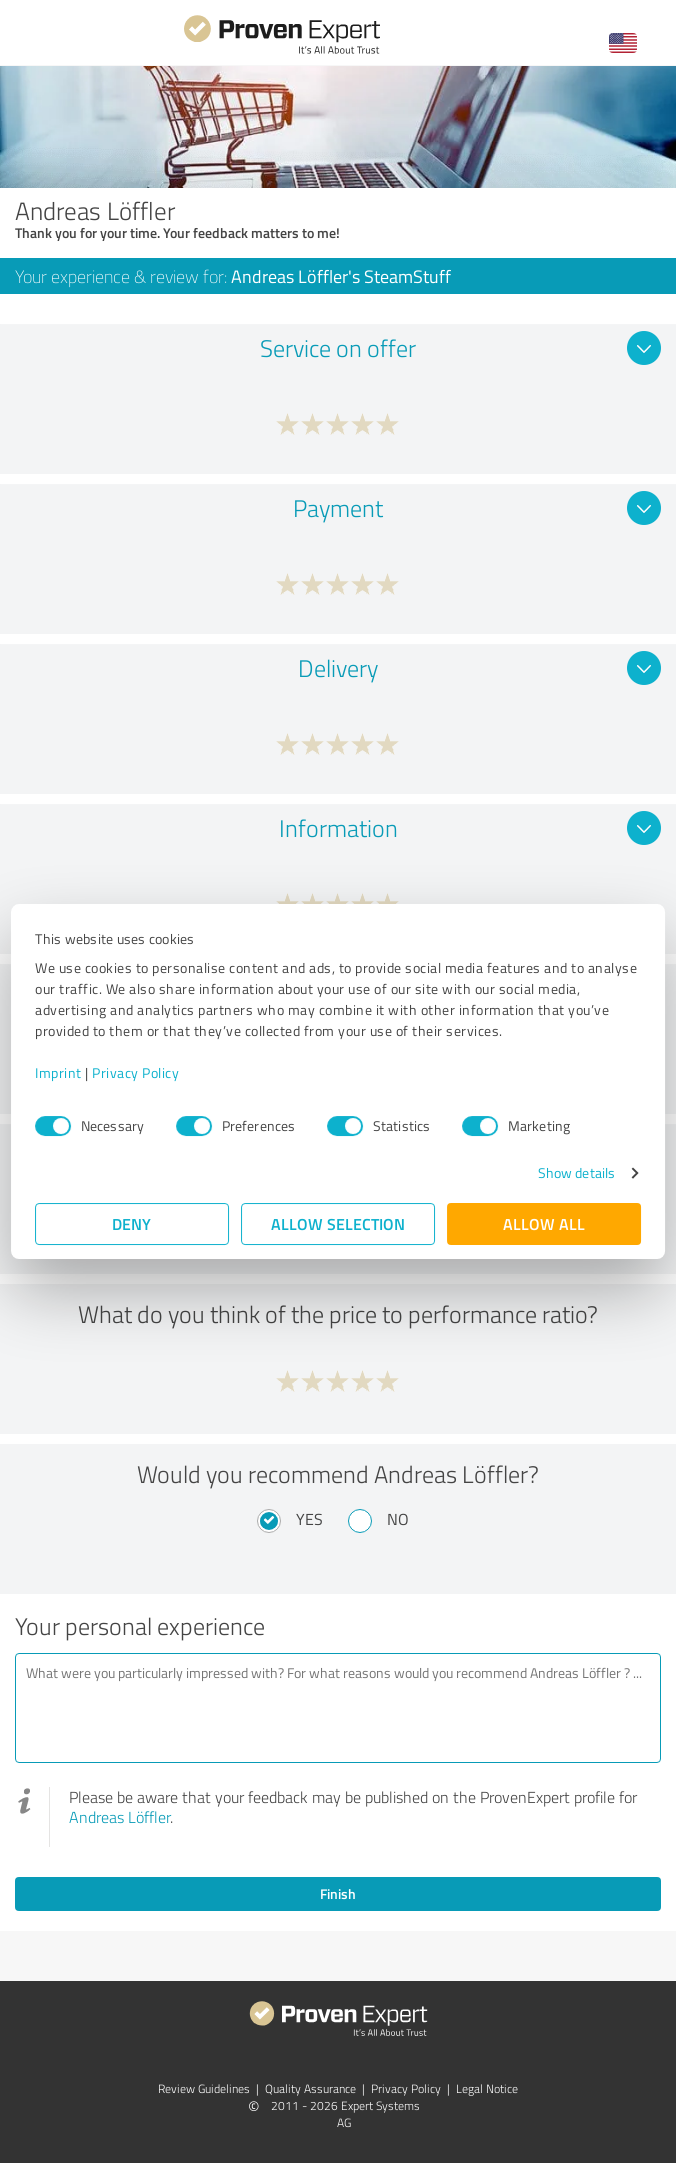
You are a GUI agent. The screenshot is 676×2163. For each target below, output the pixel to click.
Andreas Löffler (119, 1817)
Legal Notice (487, 2088)
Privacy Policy (135, 1072)
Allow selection (338, 1223)
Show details (576, 1172)
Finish (338, 1893)
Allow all (544, 1223)
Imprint (58, 1072)
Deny (132, 1223)
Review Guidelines (204, 2088)
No (398, 1519)
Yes (309, 1519)
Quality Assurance (310, 2088)
